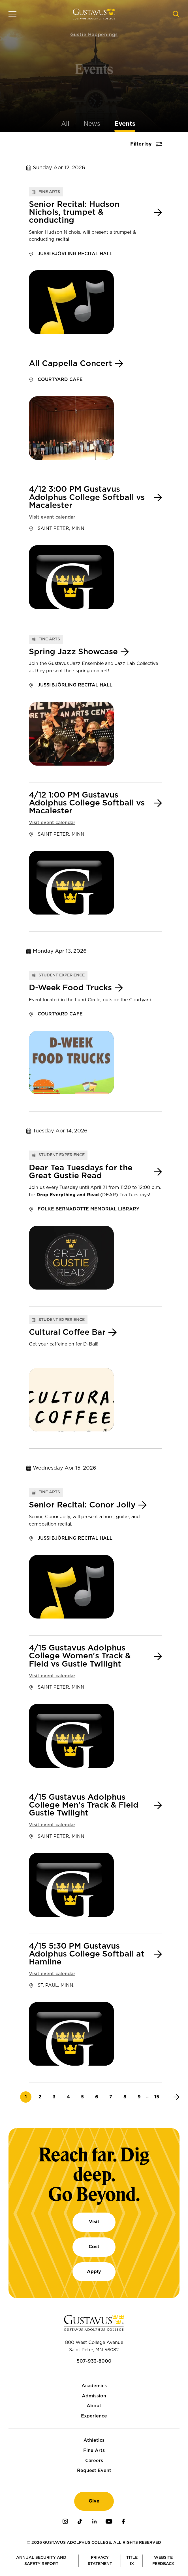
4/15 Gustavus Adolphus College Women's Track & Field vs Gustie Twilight (80, 1656)
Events (124, 124)
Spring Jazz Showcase (73, 652)
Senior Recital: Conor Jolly (82, 1505)
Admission (94, 2396)
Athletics (94, 2440)
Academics (94, 2386)
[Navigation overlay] (12, 14)
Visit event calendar (52, 517)
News (92, 124)
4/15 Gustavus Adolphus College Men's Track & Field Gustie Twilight (83, 1805)
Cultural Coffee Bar (67, 1332)
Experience (94, 2416)
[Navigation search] (176, 14)
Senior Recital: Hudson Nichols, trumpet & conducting (74, 212)
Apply (94, 2271)
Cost (94, 2246)
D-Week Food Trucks (70, 988)
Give (94, 2501)
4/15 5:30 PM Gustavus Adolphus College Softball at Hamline (86, 1954)
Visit (94, 2222)
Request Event (94, 2470)
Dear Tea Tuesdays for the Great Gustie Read (81, 1172)
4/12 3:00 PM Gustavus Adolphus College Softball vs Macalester (87, 497)
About (94, 2406)
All (65, 124)
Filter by (141, 144)
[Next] (175, 2097)
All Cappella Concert (70, 364)
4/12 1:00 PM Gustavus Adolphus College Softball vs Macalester (87, 803)
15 (158, 2097)
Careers (94, 2460)
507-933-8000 (94, 2361)
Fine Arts (94, 2450)
